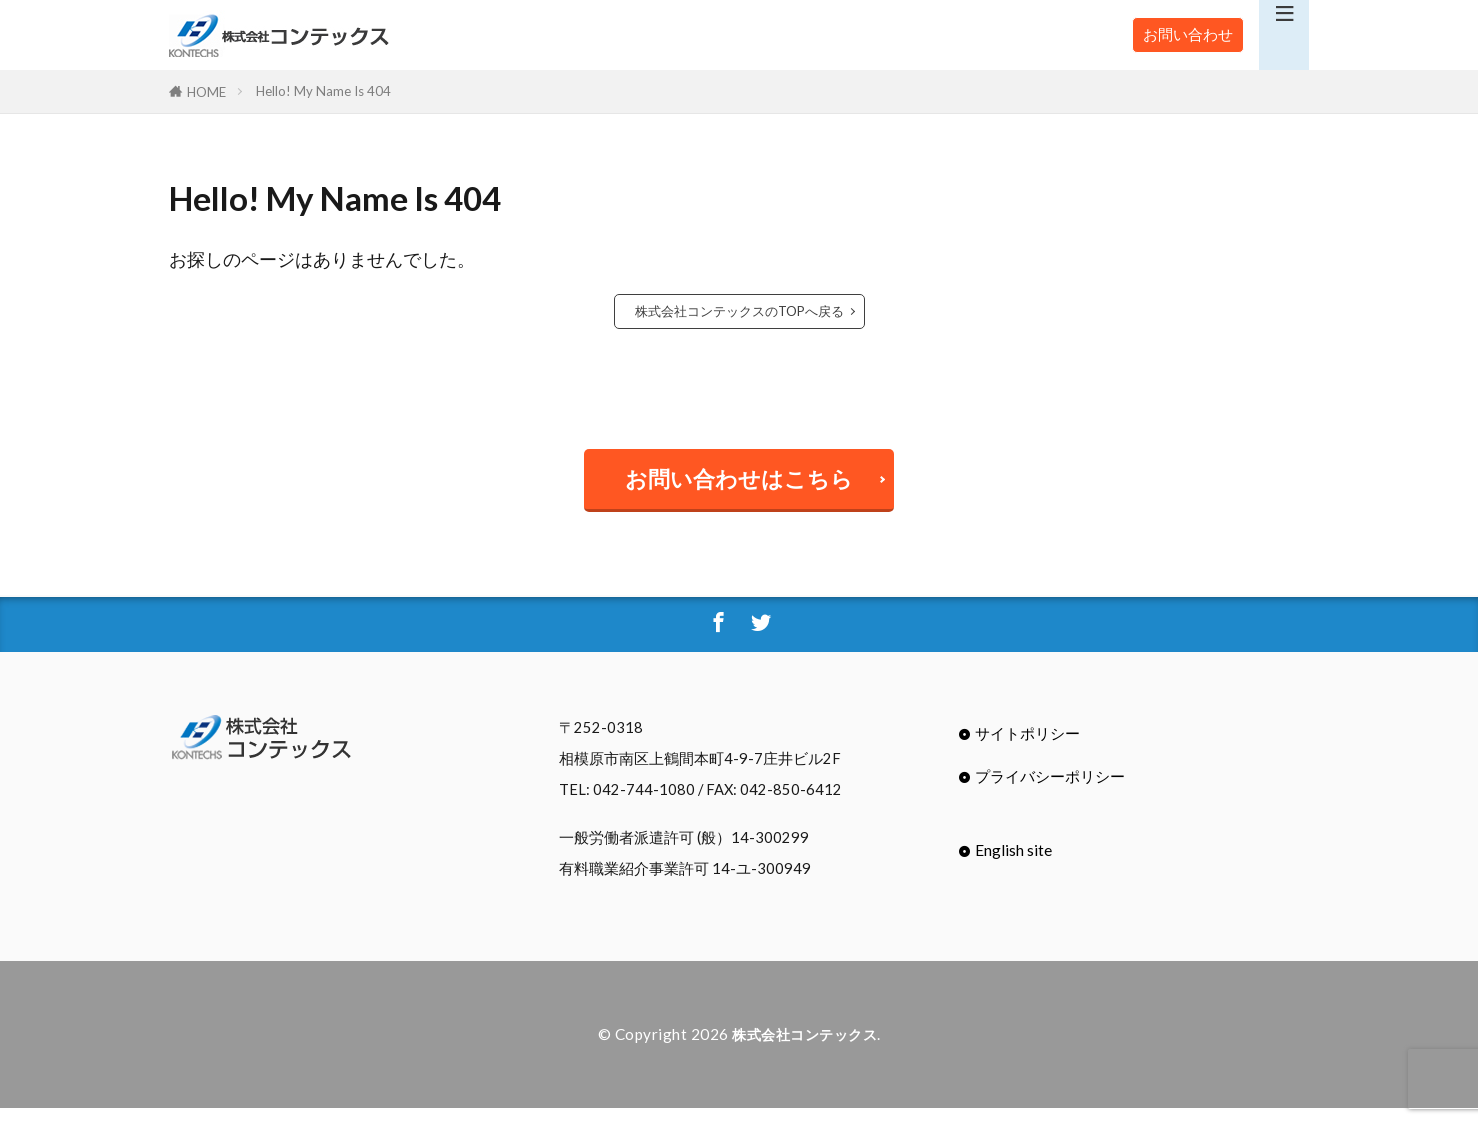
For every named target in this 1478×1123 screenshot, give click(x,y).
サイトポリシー (1027, 748)
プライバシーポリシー (1050, 792)
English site (1013, 865)
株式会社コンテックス (804, 1050)
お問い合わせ (1188, 34)
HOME (206, 91)
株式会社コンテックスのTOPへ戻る (739, 311)
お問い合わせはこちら (739, 484)
